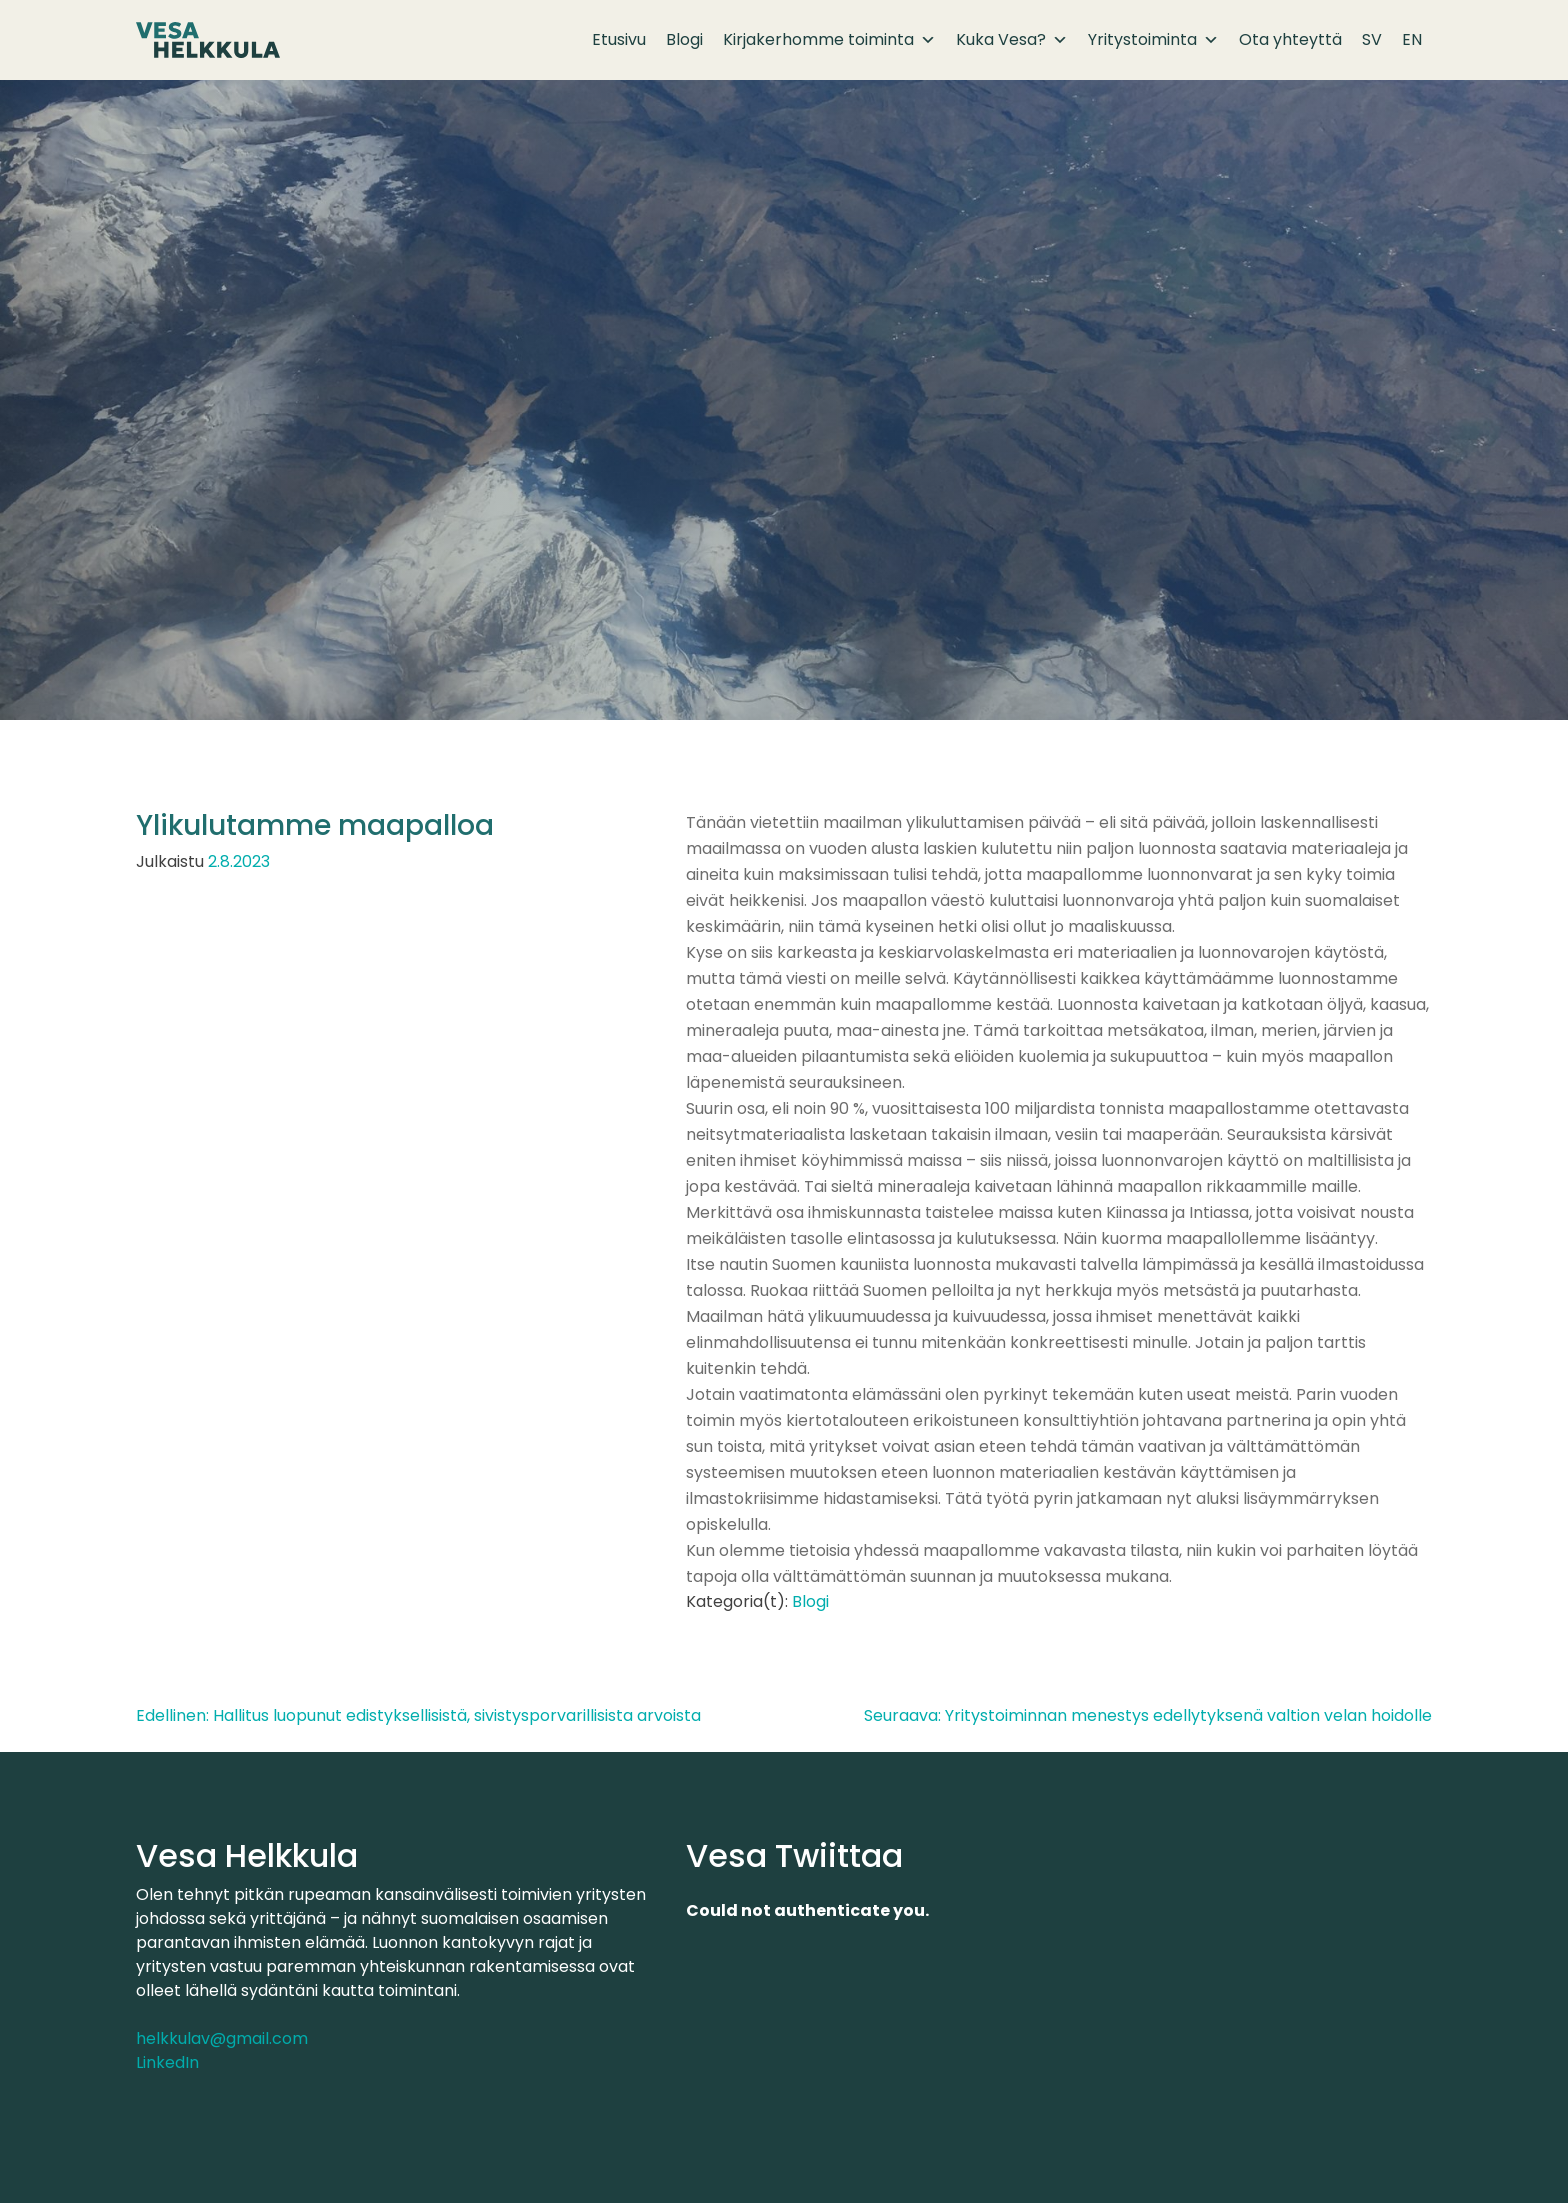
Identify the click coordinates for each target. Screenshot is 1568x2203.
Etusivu (619, 39)
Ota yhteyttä (1290, 39)
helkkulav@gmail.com (222, 2038)
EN (1412, 39)
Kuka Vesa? (1012, 40)
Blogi (684, 39)
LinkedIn (167, 2062)
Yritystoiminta (1153, 40)
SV (1372, 39)
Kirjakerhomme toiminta (829, 40)
